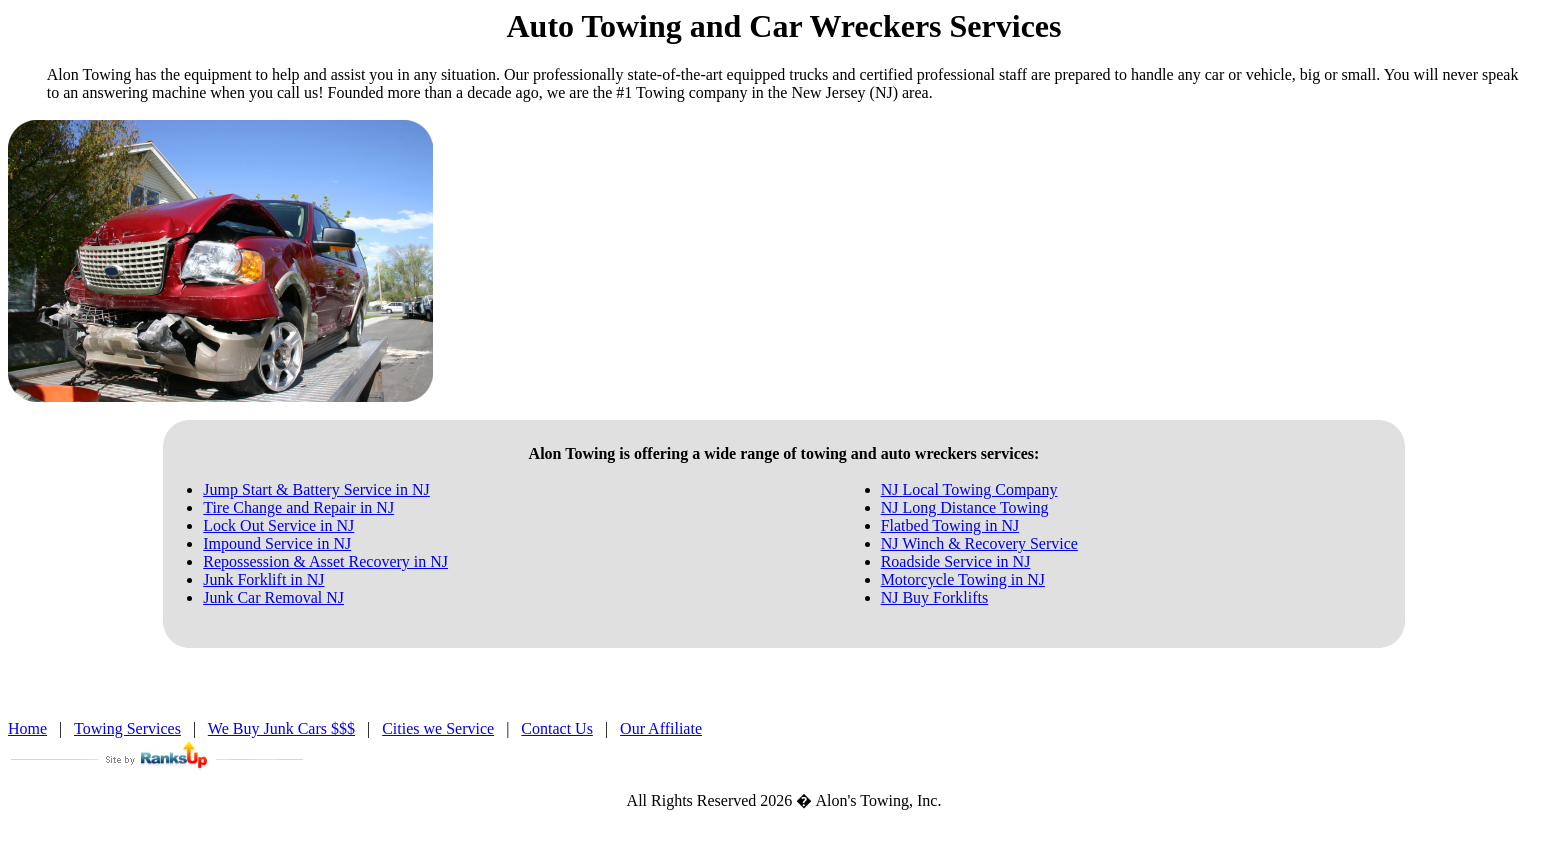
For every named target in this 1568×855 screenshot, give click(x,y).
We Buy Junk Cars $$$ (281, 728)
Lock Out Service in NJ (278, 525)
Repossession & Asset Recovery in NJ (325, 561)
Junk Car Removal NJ (273, 597)
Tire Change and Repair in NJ (298, 507)
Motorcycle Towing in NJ (963, 579)
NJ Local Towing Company (969, 489)
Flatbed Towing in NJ (950, 525)
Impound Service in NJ (277, 543)
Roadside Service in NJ (956, 561)
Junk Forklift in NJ (263, 579)
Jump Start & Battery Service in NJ (316, 489)
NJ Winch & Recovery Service (979, 543)
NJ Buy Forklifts (935, 597)
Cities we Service (438, 728)
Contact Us (557, 728)
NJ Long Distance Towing (965, 507)
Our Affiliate (661, 728)
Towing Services (127, 728)
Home (27, 728)
